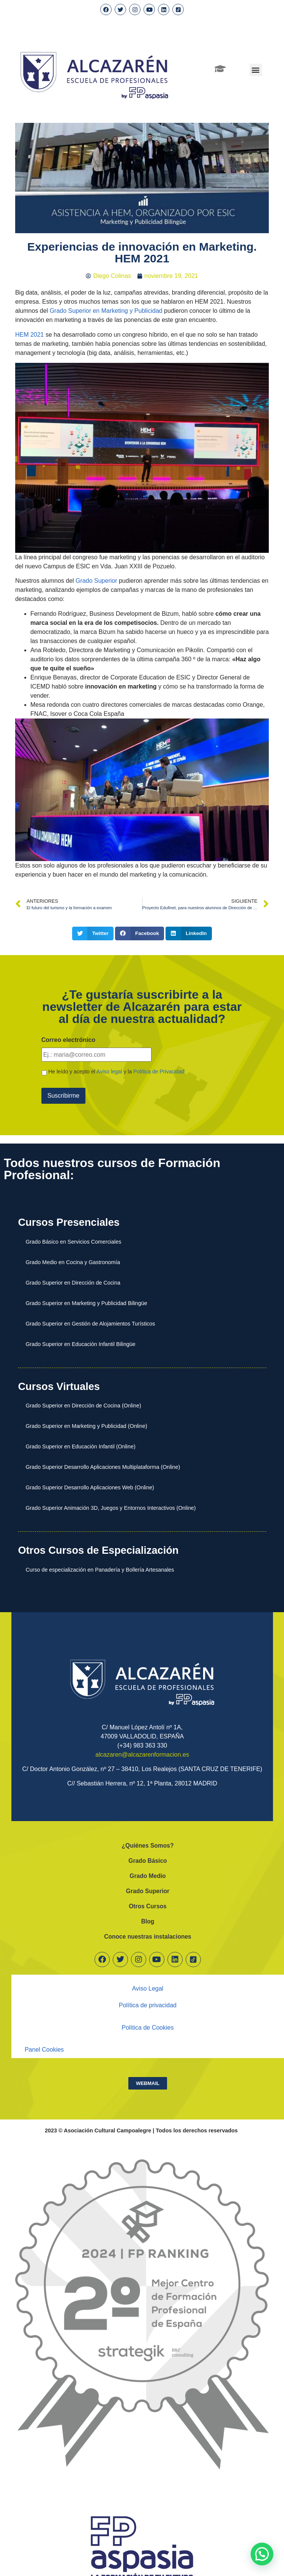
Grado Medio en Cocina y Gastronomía (72, 1260)
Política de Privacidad (159, 1071)
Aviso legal (109, 1071)
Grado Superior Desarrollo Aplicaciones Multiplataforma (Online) (102, 1465)
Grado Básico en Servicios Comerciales (73, 1240)
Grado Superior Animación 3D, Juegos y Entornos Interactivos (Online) (110, 1506)
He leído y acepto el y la (116, 1071)
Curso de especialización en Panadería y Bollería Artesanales (99, 1568)
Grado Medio (147, 1874)
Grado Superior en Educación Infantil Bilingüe (80, 1342)
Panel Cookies (44, 2047)
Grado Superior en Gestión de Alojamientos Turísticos (90, 1322)
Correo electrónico (68, 1040)
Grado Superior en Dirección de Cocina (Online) (83, 1404)
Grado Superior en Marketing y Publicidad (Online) (86, 1424)
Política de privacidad (148, 2003)
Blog (148, 1920)
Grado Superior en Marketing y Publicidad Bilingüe (86, 1301)
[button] (255, 70)
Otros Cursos (148, 1904)
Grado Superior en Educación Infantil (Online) (80, 1445)
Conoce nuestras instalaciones (147, 1935)
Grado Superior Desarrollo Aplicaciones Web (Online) (89, 1486)
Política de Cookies (147, 2025)
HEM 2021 (29, 334)
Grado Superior (97, 580)
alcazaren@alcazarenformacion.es (142, 1752)
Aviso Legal (147, 1987)
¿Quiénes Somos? (148, 1844)
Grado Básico (147, 1859)
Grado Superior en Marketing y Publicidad (106, 310)
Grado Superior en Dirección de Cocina (72, 1281)
